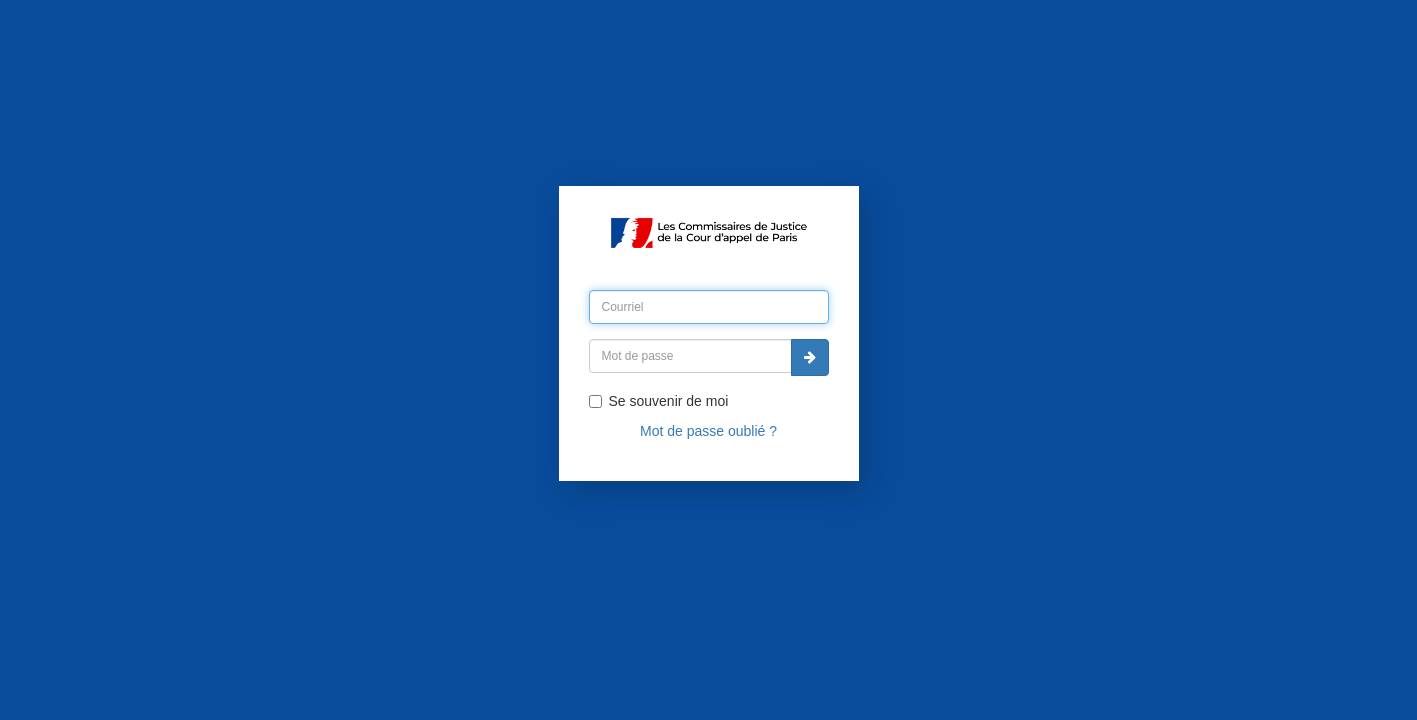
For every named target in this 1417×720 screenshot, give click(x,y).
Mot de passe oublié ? (708, 431)
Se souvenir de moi (659, 401)
